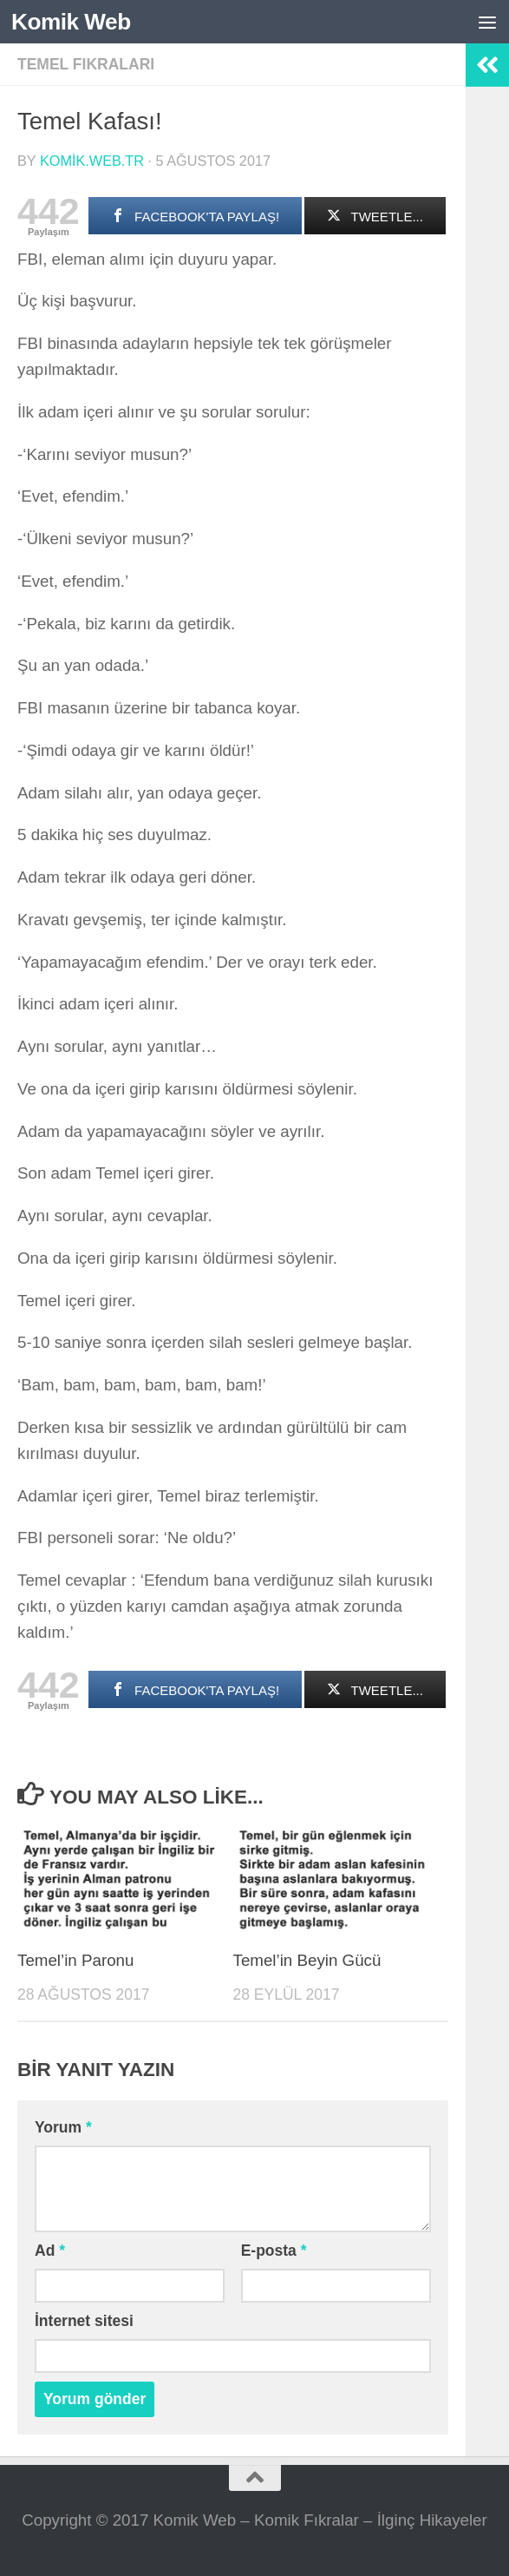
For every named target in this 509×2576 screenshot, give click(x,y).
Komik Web (71, 22)
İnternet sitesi (84, 2321)
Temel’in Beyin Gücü (307, 1960)
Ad (50, 2250)
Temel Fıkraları (85, 64)
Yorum (63, 2127)
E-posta (274, 2250)
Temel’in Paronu (75, 1960)
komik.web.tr (92, 160)
